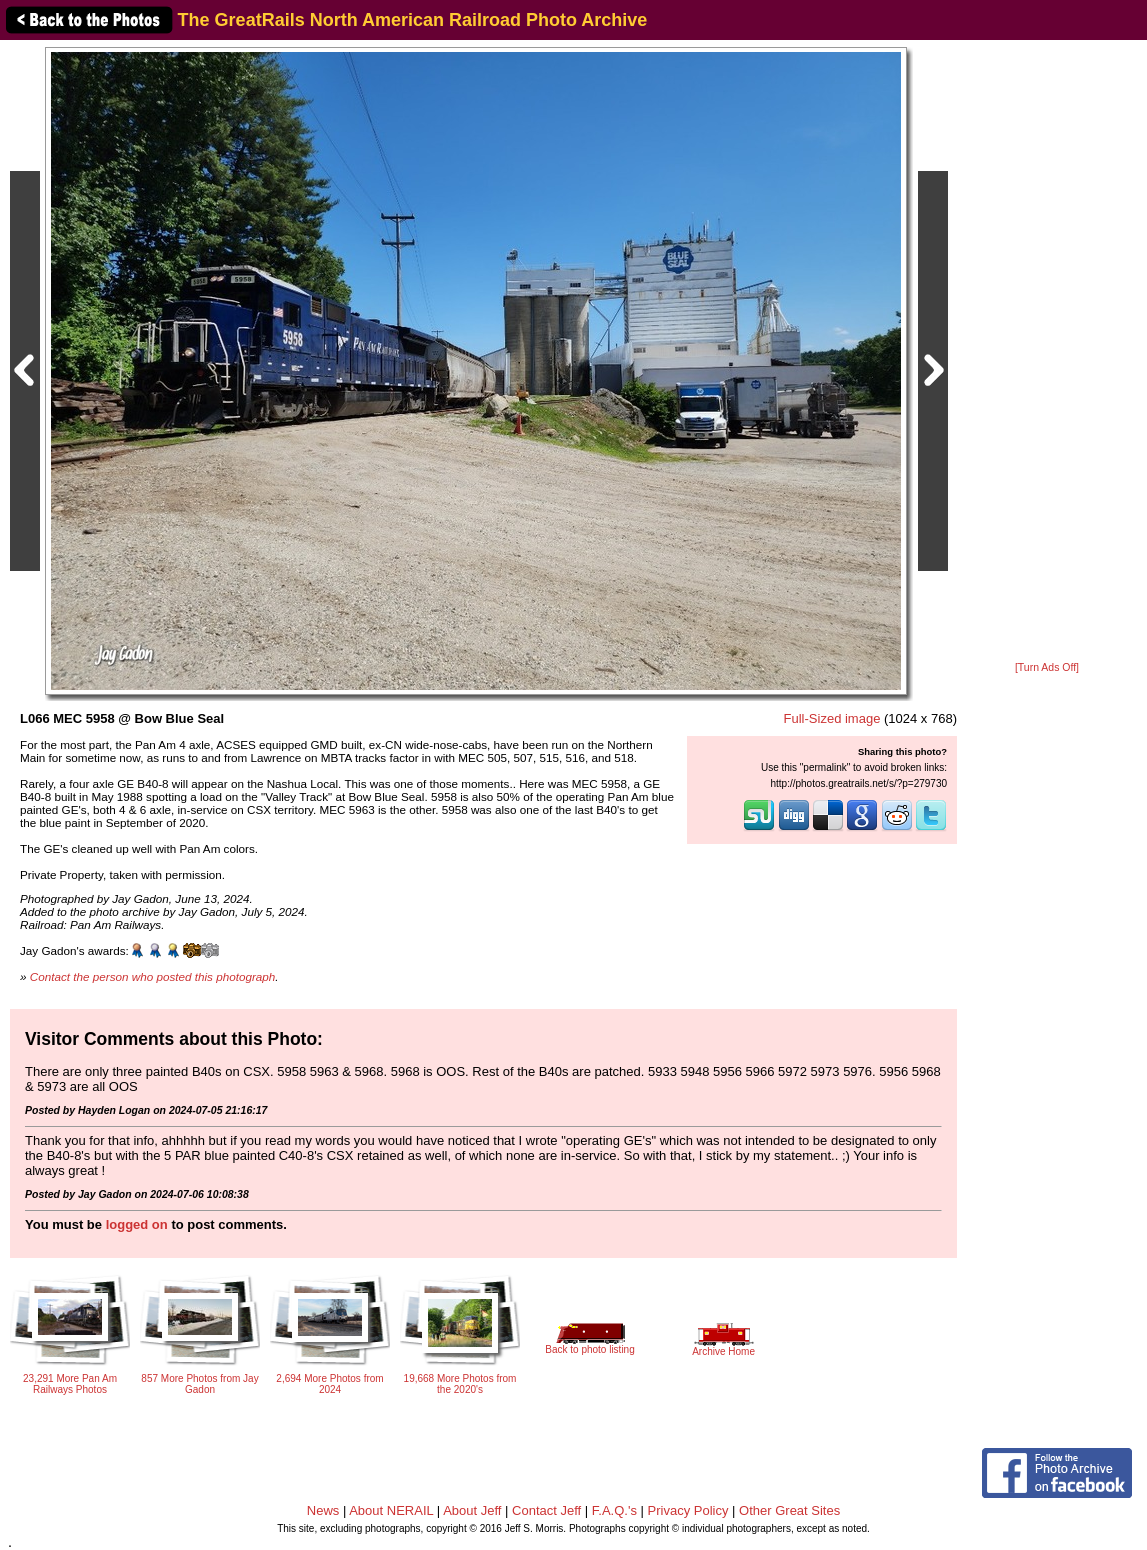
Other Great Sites (789, 1510)
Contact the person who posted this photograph (153, 976)
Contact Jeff (546, 1510)
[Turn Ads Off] (1047, 667)
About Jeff (472, 1510)
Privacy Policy (688, 1510)
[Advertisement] (1047, 352)
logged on (137, 1224)
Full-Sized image (832, 718)
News (323, 1510)
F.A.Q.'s (614, 1510)
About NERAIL (391, 1510)
